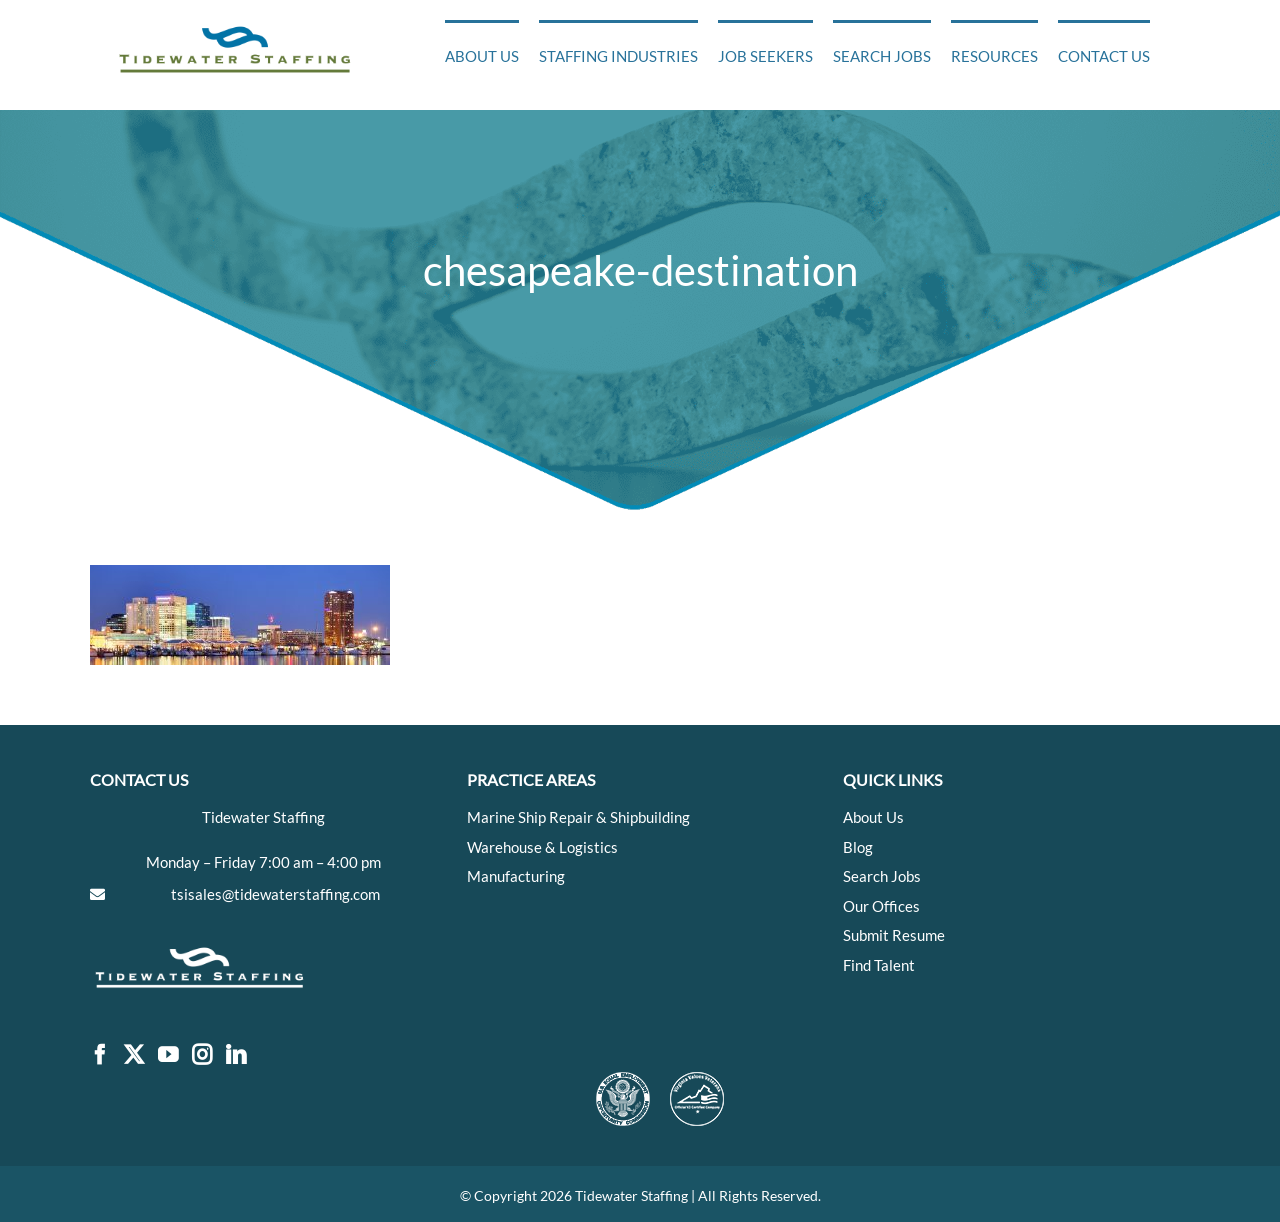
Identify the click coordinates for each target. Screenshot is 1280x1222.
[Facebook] (100, 1055)
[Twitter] (134, 1055)
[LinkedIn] (236, 1055)
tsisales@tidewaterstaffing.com (275, 894)
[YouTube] (168, 1055)
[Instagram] (202, 1055)
